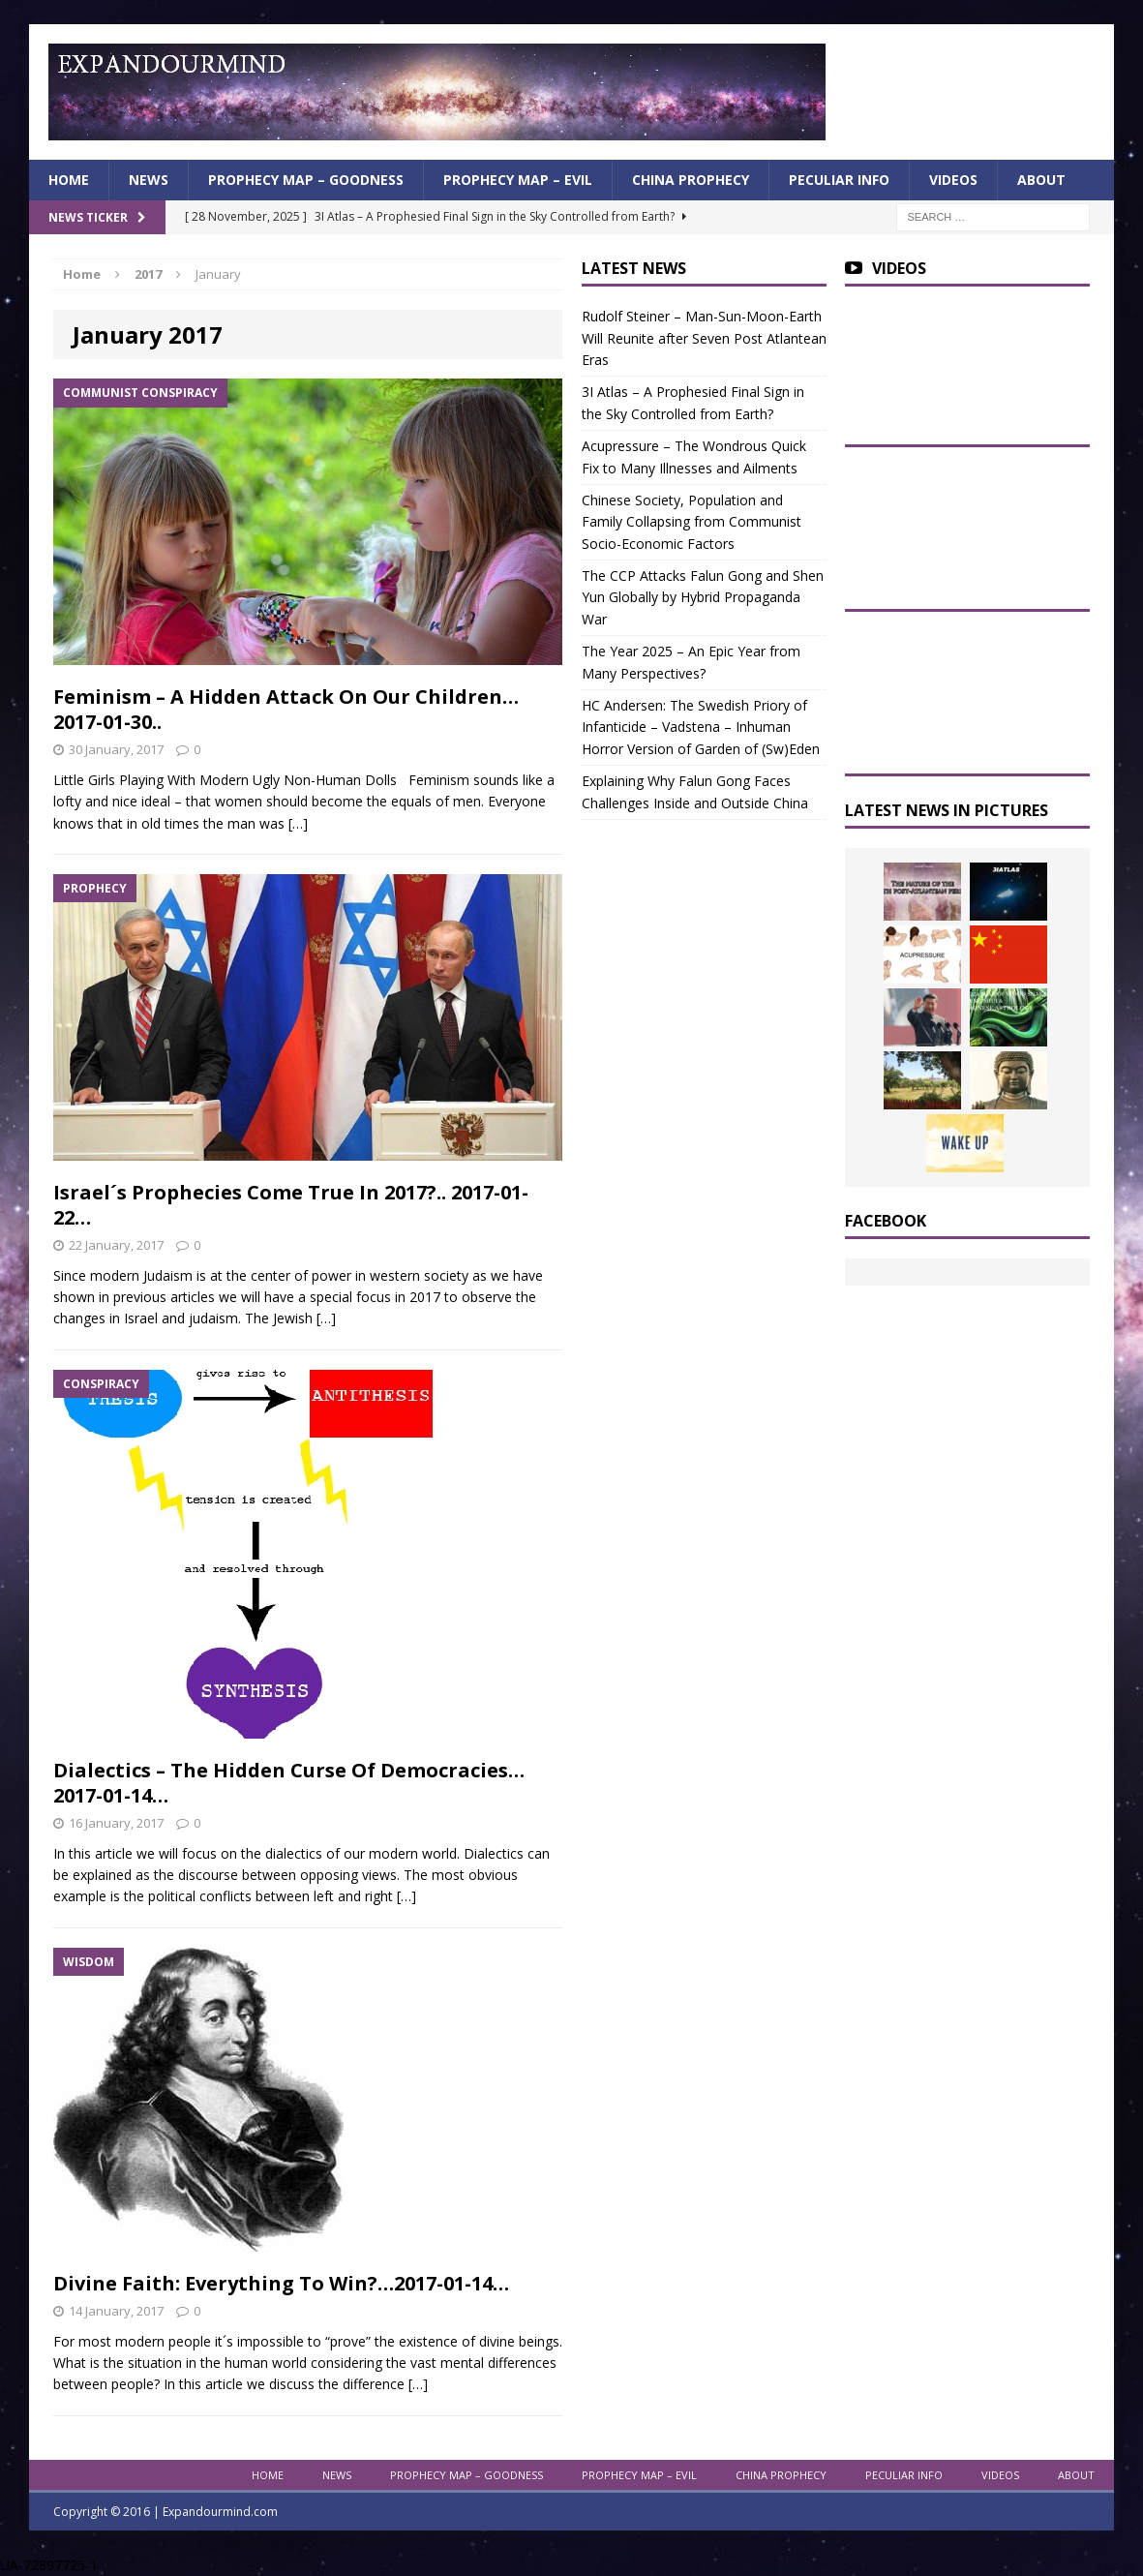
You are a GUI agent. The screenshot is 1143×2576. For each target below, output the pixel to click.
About (1041, 179)
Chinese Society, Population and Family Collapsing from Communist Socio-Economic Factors (691, 522)
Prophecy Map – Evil (517, 179)
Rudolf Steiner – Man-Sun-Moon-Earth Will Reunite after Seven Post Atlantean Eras (704, 338)
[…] (298, 823)
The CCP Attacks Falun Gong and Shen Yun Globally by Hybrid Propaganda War (703, 597)
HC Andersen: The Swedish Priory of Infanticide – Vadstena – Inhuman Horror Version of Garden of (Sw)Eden (701, 727)
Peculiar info (839, 179)
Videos (953, 179)
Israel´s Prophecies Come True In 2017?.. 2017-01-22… (290, 1204)
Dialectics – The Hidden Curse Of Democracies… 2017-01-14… (289, 1782)
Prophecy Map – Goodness (306, 179)
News (148, 179)
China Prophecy (690, 179)
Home (68, 179)
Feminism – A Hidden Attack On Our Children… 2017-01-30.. (286, 709)
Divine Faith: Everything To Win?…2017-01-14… (281, 2283)
